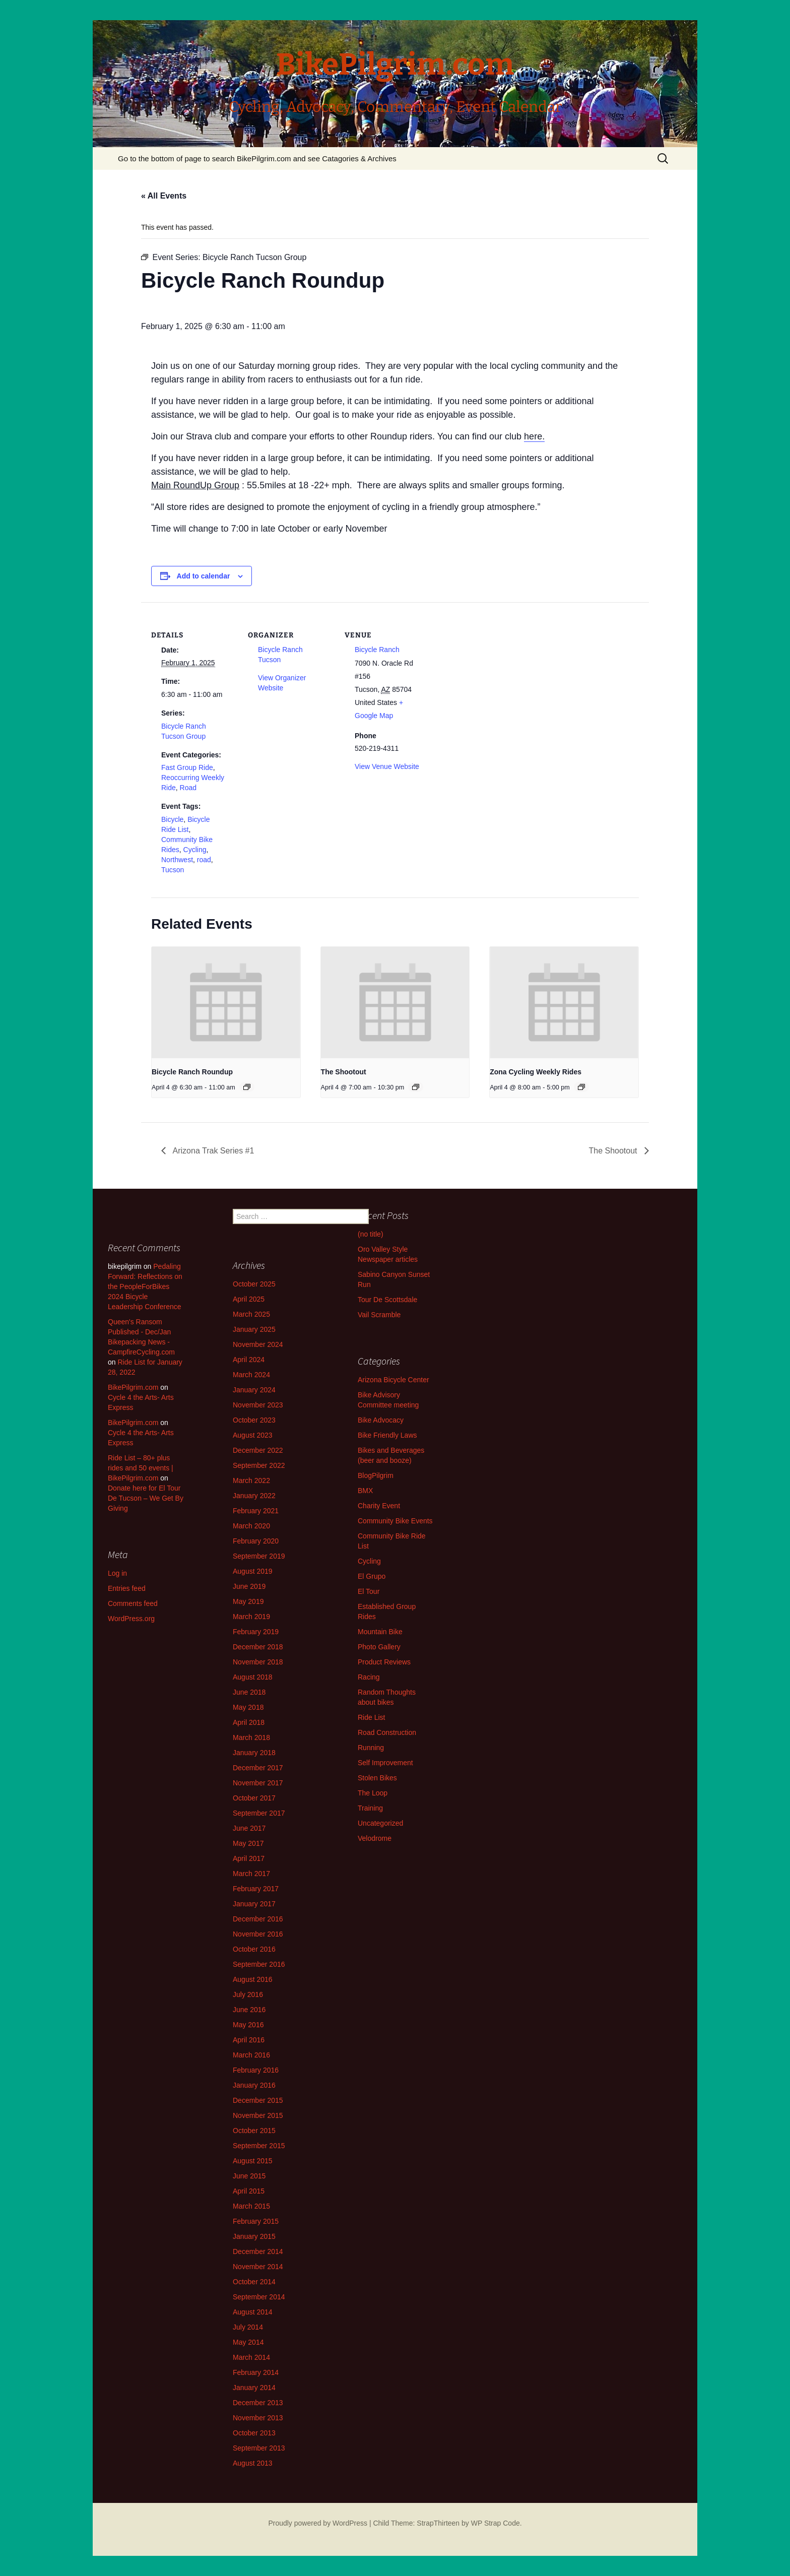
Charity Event (379, 1506)
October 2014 (254, 2282)
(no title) (370, 1234)
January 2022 (254, 1496)
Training (370, 1808)
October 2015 (254, 2131)
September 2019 (259, 1556)
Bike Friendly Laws (387, 1435)
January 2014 (254, 2388)
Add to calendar (203, 576)
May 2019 (248, 1601)
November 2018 (258, 1662)
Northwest (177, 860)
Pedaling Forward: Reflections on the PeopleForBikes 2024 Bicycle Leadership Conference (145, 1286)
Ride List (371, 1717)
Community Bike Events (395, 1521)
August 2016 (253, 1979)
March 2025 (251, 1314)
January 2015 (254, 2236)
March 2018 (251, 1737)
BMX (365, 1491)
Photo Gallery (379, 1647)
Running (371, 1748)
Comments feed (133, 1603)
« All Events (163, 195)
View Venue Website (387, 766)
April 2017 (249, 1858)
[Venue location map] (494, 671)
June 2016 (249, 2010)
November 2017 (258, 1783)
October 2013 (254, 2433)
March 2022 (251, 1480)
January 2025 (254, 1329)
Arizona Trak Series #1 (212, 1150)
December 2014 (258, 2251)
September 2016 (259, 1964)
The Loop (372, 1793)
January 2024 (254, 1390)
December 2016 (258, 1919)
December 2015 (258, 2100)
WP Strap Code (495, 2523)
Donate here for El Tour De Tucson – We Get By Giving (145, 1498)
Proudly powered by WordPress (317, 2523)
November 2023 (258, 1405)
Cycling (195, 850)
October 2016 (254, 1949)
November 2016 (258, 1934)
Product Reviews (384, 1662)
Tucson (172, 870)
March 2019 (251, 1617)
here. (534, 436)
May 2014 (248, 2342)
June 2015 (249, 2176)
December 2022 (258, 1450)
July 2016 (248, 1994)
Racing (369, 1677)
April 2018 (249, 1722)
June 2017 (249, 1828)
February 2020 (256, 1541)
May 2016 (248, 2025)
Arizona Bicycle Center (393, 1380)
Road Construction (387, 1732)
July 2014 (248, 2327)
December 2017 (258, 1768)
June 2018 (249, 1692)
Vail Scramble (379, 1315)
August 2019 (253, 1571)
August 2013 (253, 2463)
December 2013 (258, 2403)
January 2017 (254, 1904)
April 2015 (249, 2191)
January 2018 (254, 1753)
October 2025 (254, 1284)
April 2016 (249, 2040)
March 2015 (251, 2206)
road (204, 860)
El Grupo (371, 1576)
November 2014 (258, 2267)
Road (188, 788)
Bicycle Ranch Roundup (192, 1072)
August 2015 (253, 2161)
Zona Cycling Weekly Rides (535, 1072)
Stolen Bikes (377, 1778)
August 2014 (253, 2312)
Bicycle (172, 819)
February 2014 (256, 2372)
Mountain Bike (380, 1632)
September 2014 (259, 2297)
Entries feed (127, 1588)
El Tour (368, 1591)
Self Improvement (385, 1763)
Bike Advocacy (381, 1420)
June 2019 (249, 1586)
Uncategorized (380, 1823)
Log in (117, 1573)
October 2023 (254, 1420)
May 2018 (248, 1707)
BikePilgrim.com (133, 1387)
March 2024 (251, 1375)
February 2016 (256, 2070)
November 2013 (258, 2418)
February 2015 (256, 2221)
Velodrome (374, 1838)
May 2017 (248, 1843)
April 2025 (249, 1299)
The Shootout (343, 1072)
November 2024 (258, 1344)
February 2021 (256, 1511)
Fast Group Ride (187, 767)
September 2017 (259, 1813)
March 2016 (251, 2055)
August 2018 (253, 1677)
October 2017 (254, 1798)
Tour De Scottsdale (387, 1300)
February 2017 (256, 1889)
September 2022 (259, 1465)
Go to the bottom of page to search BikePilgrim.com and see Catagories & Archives (257, 158)
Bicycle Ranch (377, 650)
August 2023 (253, 1435)
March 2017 (251, 1874)
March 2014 (251, 2357)
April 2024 (249, 1360)
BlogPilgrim (375, 1475)
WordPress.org (131, 1619)
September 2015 (259, 2146)
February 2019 (256, 1632)
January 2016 (254, 2085)
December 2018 (258, 1647)
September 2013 (259, 2448)
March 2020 (251, 1526)
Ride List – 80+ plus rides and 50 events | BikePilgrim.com (140, 1468)
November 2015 (258, 2115)
